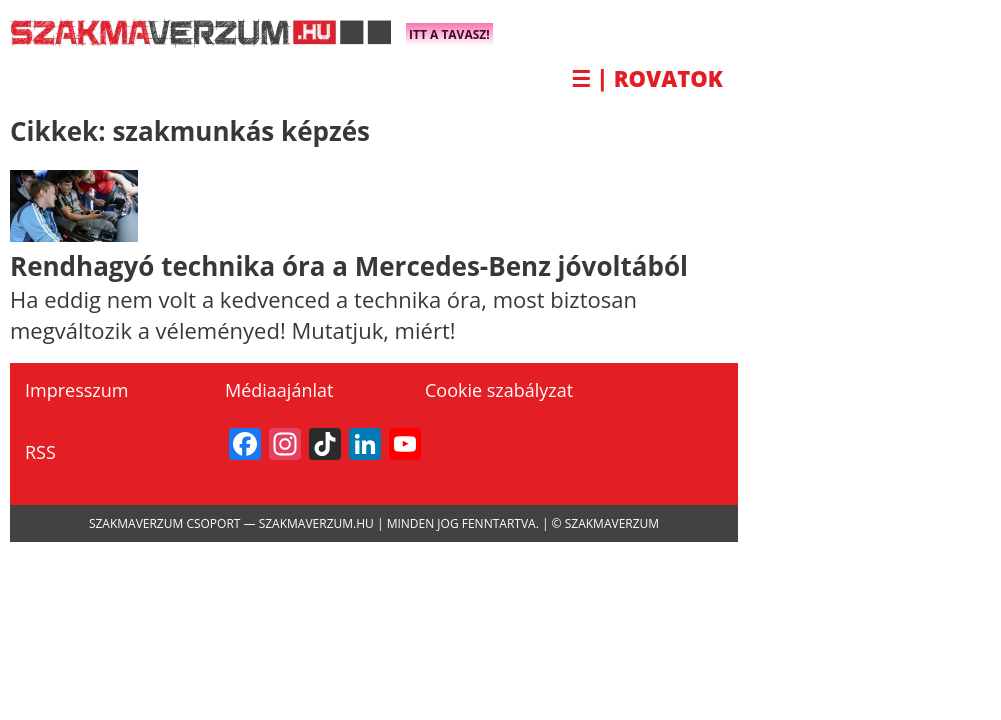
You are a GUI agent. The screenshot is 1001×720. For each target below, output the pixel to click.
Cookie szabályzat (499, 390)
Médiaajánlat (279, 390)
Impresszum (76, 390)
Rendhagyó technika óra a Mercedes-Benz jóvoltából (349, 266)
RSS (40, 452)
